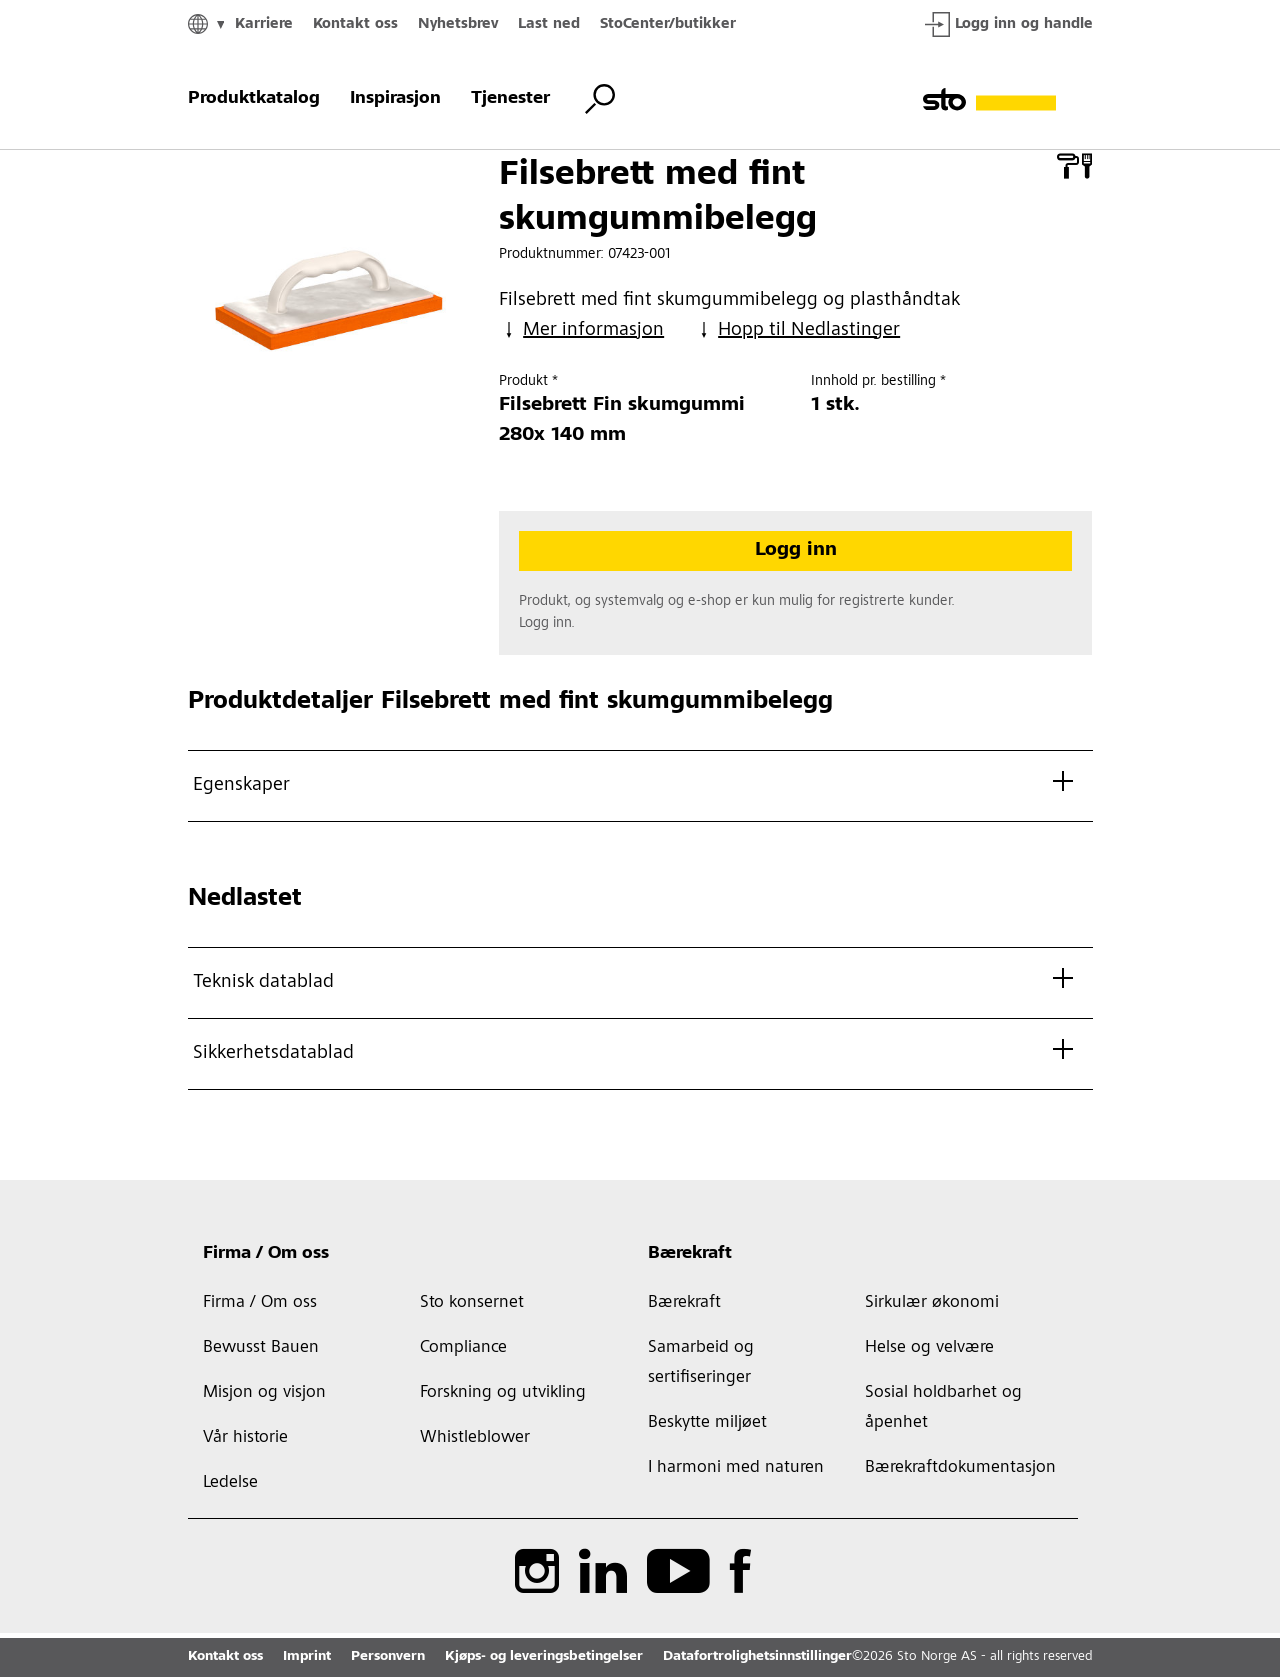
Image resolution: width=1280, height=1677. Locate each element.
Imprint (307, 1657)
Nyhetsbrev (458, 24)
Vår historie (245, 1438)
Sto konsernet (472, 1303)
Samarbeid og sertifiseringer (701, 1363)
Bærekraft (690, 1254)
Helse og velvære (929, 1348)
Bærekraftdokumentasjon (960, 1468)
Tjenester (510, 99)
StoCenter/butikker (668, 24)
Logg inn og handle (1009, 24)
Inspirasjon (395, 99)
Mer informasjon (581, 330)
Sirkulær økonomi (932, 1303)
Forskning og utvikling (503, 1393)
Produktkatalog (254, 99)
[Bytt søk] (600, 99)
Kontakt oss (355, 24)
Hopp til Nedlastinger (797, 330)
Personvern (388, 1657)
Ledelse (230, 1483)
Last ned (549, 24)
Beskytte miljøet (707, 1423)
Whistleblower (475, 1438)
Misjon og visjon (264, 1393)
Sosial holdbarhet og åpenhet (943, 1408)
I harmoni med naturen (736, 1468)
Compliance (463, 1348)
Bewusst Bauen (261, 1348)
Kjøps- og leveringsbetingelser (544, 1657)
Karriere (264, 24)
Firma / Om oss (266, 1254)
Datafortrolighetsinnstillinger (757, 1657)
